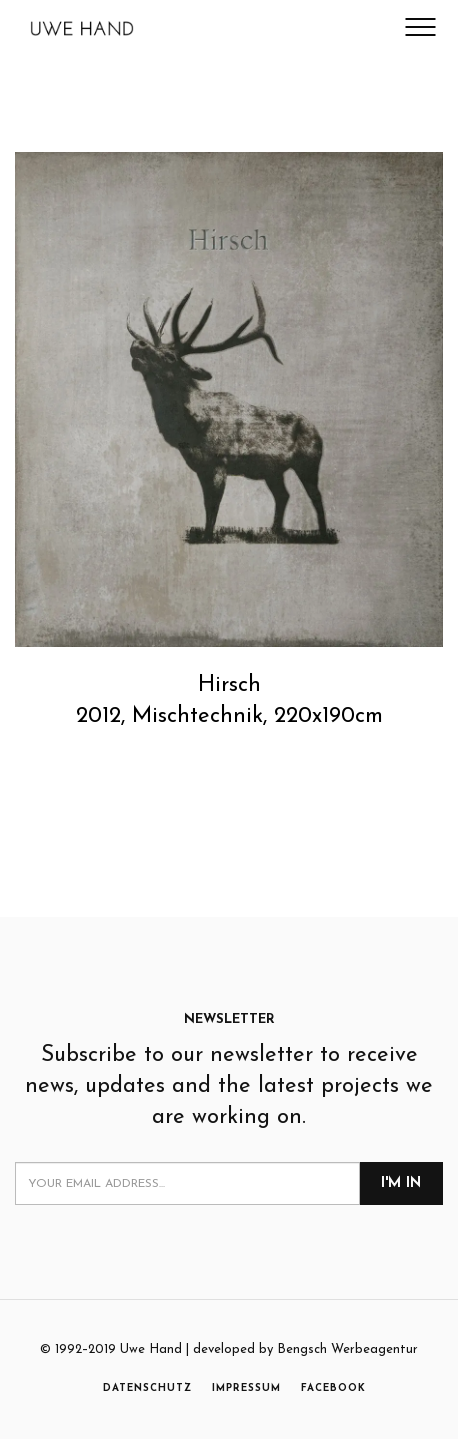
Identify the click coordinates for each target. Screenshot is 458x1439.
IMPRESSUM (246, 1388)
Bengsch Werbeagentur (347, 1349)
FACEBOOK (333, 1388)
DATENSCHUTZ (147, 1388)
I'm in (401, 1183)
